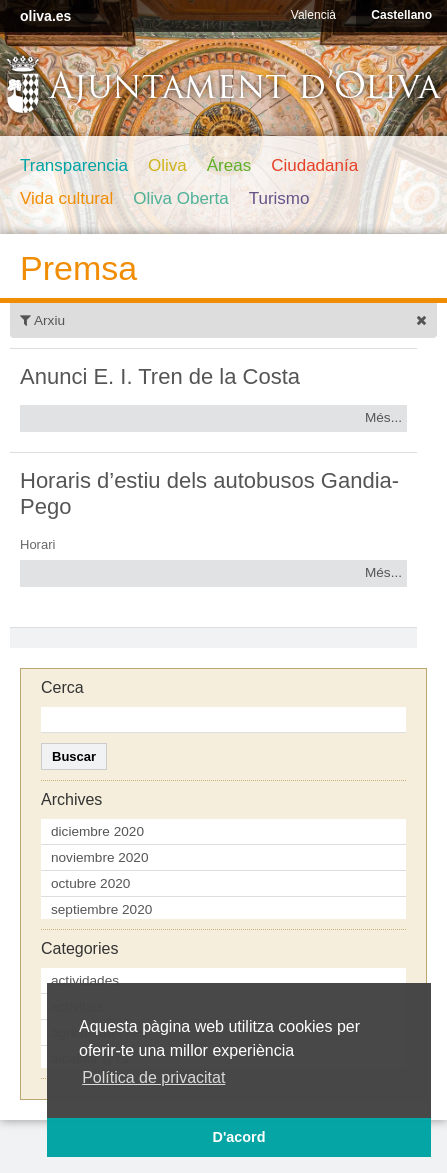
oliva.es (45, 16)
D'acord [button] (238, 1137)
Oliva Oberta (180, 198)
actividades (85, 980)
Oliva (167, 165)
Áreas (229, 165)
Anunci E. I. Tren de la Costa (160, 376)
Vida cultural (66, 198)
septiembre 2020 (101, 909)
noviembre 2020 (100, 857)
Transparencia (74, 165)
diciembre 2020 (97, 831)
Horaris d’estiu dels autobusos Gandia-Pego (209, 493)
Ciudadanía (314, 165)
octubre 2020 (90, 883)
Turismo (279, 198)
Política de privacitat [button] (153, 1077)
